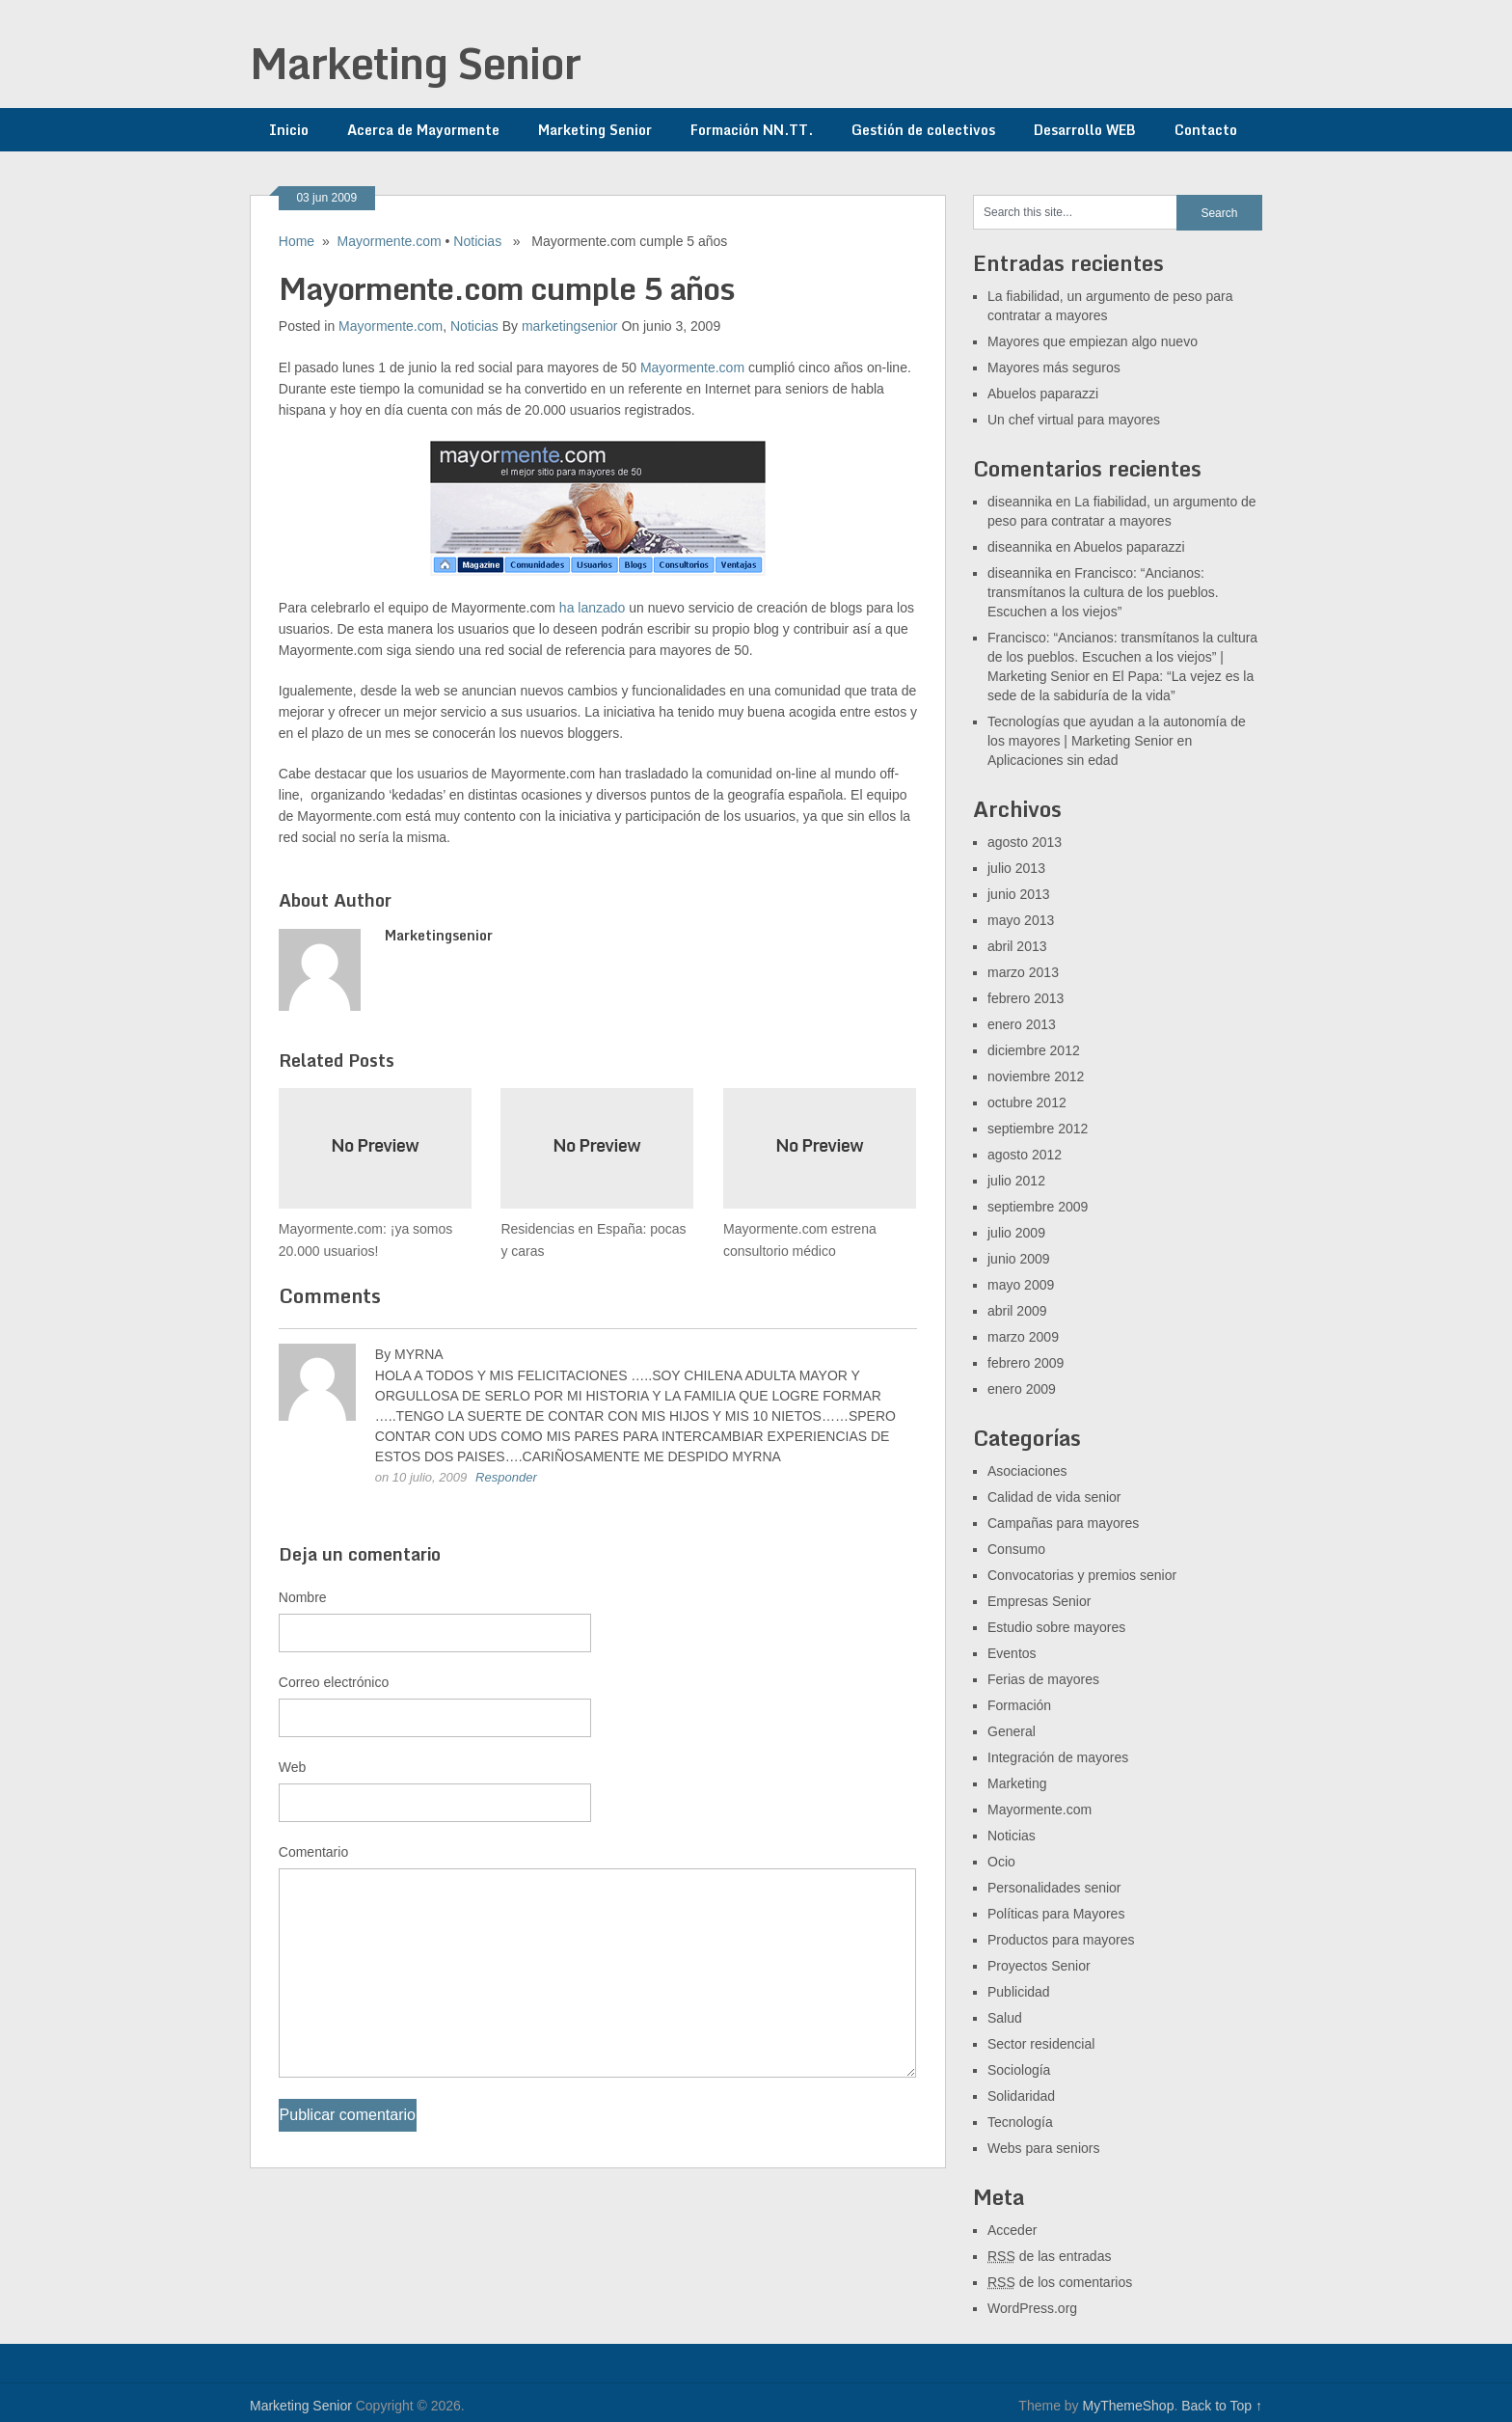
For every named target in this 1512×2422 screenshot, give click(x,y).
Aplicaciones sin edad (1052, 760)
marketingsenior (570, 326)
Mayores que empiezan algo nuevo (1092, 341)
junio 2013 (1018, 894)
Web (293, 1767)
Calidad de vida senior (1054, 1497)
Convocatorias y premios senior (1081, 1575)
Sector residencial (1040, 2044)
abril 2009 (1017, 1311)
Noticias (477, 241)
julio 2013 (1016, 868)
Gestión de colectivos (923, 130)
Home (296, 241)
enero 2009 (1021, 1389)
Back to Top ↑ (1221, 2405)
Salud (1004, 2018)
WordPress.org (1032, 2308)
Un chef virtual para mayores (1073, 419)
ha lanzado (592, 607)
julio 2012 (1016, 1180)
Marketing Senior (415, 62)
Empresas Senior (1039, 1601)
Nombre (303, 1597)
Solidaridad (1021, 2096)
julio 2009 (1016, 1232)
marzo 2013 (1023, 972)
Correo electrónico (334, 1682)
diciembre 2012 (1033, 1050)
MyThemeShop (1128, 2405)
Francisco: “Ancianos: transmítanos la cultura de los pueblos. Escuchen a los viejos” (1103, 592)
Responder (506, 1477)
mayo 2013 (1020, 920)
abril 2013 (1017, 946)
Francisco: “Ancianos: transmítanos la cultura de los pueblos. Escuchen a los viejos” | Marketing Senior (1122, 657)
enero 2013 (1021, 1024)
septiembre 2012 (1037, 1128)
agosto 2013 (1024, 842)
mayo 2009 (1020, 1285)
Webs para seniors (1043, 2148)
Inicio (289, 130)
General (1011, 1731)
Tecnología (1020, 2122)
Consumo (1016, 1549)
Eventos (1012, 1653)
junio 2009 (1018, 1258)
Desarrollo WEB (1085, 130)
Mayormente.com (390, 241)
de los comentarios (1059, 2282)
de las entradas (1049, 2256)
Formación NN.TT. (751, 130)
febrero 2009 (1025, 1363)
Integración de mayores (1057, 1757)
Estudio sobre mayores (1056, 1627)
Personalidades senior (1054, 1887)
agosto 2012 (1024, 1154)
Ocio (1001, 1861)
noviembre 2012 (1035, 1076)
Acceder (1012, 2230)
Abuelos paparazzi (1042, 393)
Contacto (1205, 130)
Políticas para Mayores (1055, 1913)
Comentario (313, 1852)
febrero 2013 (1025, 998)
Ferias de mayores (1043, 1679)
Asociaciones (1027, 1471)
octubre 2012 (1026, 1102)
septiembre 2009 (1037, 1206)
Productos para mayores (1061, 1939)
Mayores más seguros (1053, 367)
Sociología (1018, 2070)
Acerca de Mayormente (423, 130)
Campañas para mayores (1063, 1523)
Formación (1019, 1705)
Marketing (1016, 1783)
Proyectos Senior (1039, 1965)
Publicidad (1018, 1992)
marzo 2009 (1023, 1337)
